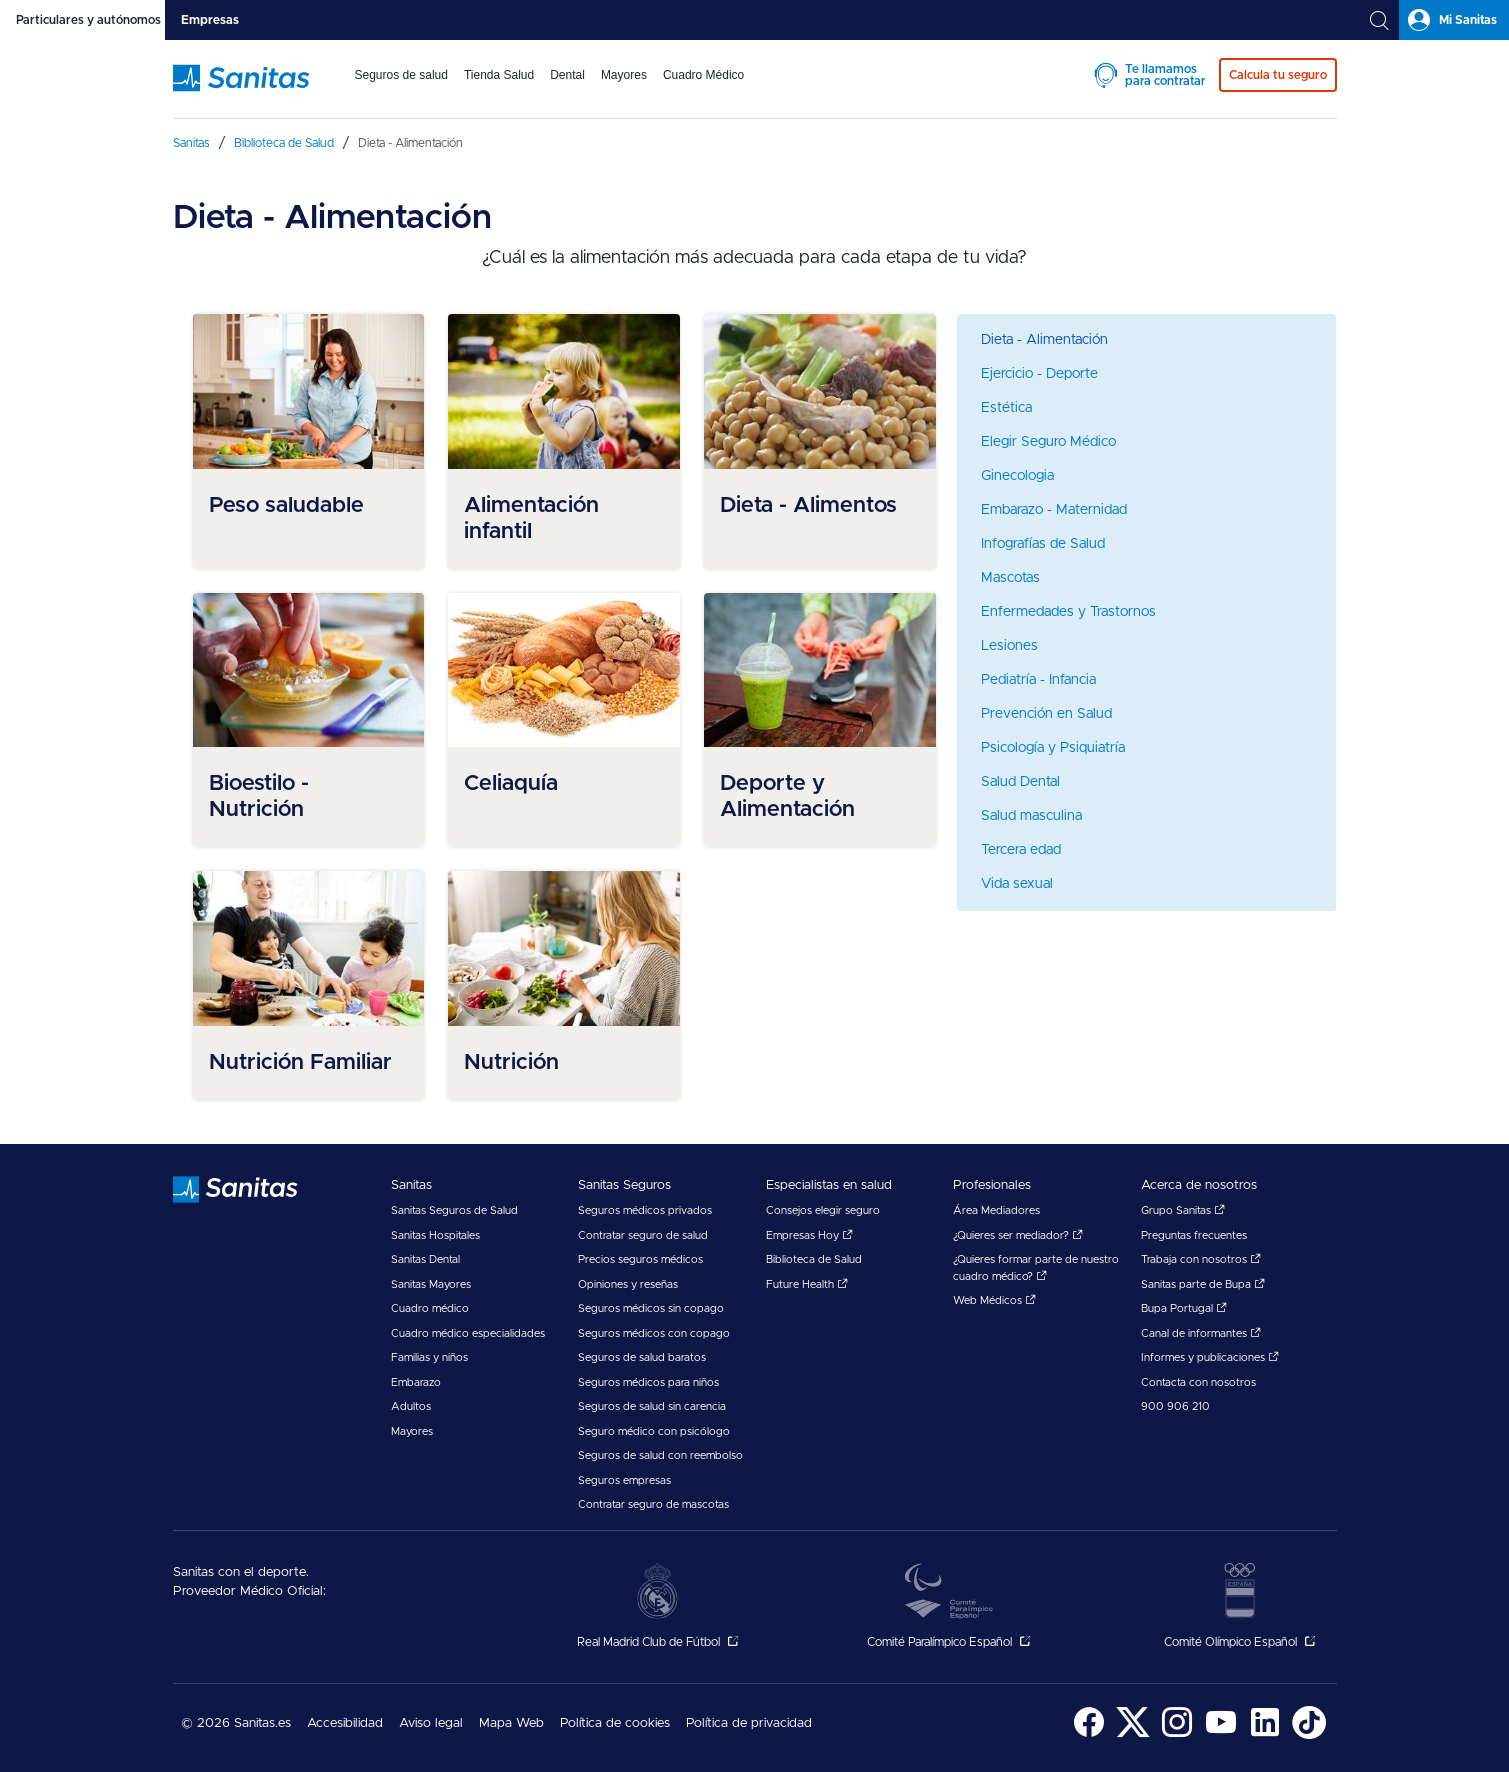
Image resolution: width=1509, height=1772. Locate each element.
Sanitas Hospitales (435, 1235)
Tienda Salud (499, 75)
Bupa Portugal (1184, 1308)
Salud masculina (1031, 816)
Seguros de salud (401, 75)
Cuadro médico (430, 1308)
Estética (1006, 408)
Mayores (624, 75)
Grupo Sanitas (1183, 1210)
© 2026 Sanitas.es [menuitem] (236, 1723)
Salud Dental (1020, 782)
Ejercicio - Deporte (1039, 374)
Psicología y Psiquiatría (1053, 748)
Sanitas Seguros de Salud (454, 1210)
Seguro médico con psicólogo (654, 1431)
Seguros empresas (624, 1480)
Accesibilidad (345, 1723)
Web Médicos (994, 1300)
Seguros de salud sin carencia (652, 1406)
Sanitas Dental (425, 1259)
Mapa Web (511, 1723)
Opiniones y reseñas (628, 1284)
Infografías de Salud (1043, 544)
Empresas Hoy (809, 1235)
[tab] (82, 20)
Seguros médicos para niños (648, 1382)
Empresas (210, 20)
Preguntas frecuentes (1194, 1235)
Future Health (807, 1284)
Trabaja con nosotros (1201, 1259)
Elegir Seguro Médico (1048, 442)
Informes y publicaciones (1210, 1357)
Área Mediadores (996, 1210)
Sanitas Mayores (431, 1284)
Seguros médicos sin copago (651, 1308)
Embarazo (416, 1382)
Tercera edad (1021, 850)
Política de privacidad (749, 1723)
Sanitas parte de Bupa (1203, 1284)
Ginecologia (1017, 476)
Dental (567, 75)
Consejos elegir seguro (823, 1210)
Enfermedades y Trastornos (1068, 612)
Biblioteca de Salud (814, 1259)
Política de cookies (615, 1723)
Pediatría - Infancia (1038, 680)
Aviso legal (431, 1723)
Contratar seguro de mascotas (653, 1504)
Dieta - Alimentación (1044, 340)
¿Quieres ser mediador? (1018, 1235)
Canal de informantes (1201, 1333)
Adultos (411, 1406)
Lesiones (1009, 646)
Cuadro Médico (703, 75)
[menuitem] (401, 88)
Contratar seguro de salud (643, 1235)
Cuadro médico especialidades (468, 1333)
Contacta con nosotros (1198, 1382)
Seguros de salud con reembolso (660, 1455)
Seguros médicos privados (645, 1210)
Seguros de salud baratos (642, 1357)
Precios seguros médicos (640, 1259)
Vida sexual (1017, 884)
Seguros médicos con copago (654, 1333)
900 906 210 (1175, 1406)
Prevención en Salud (1046, 714)
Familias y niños (429, 1357)
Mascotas (1010, 578)
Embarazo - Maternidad (1054, 510)
